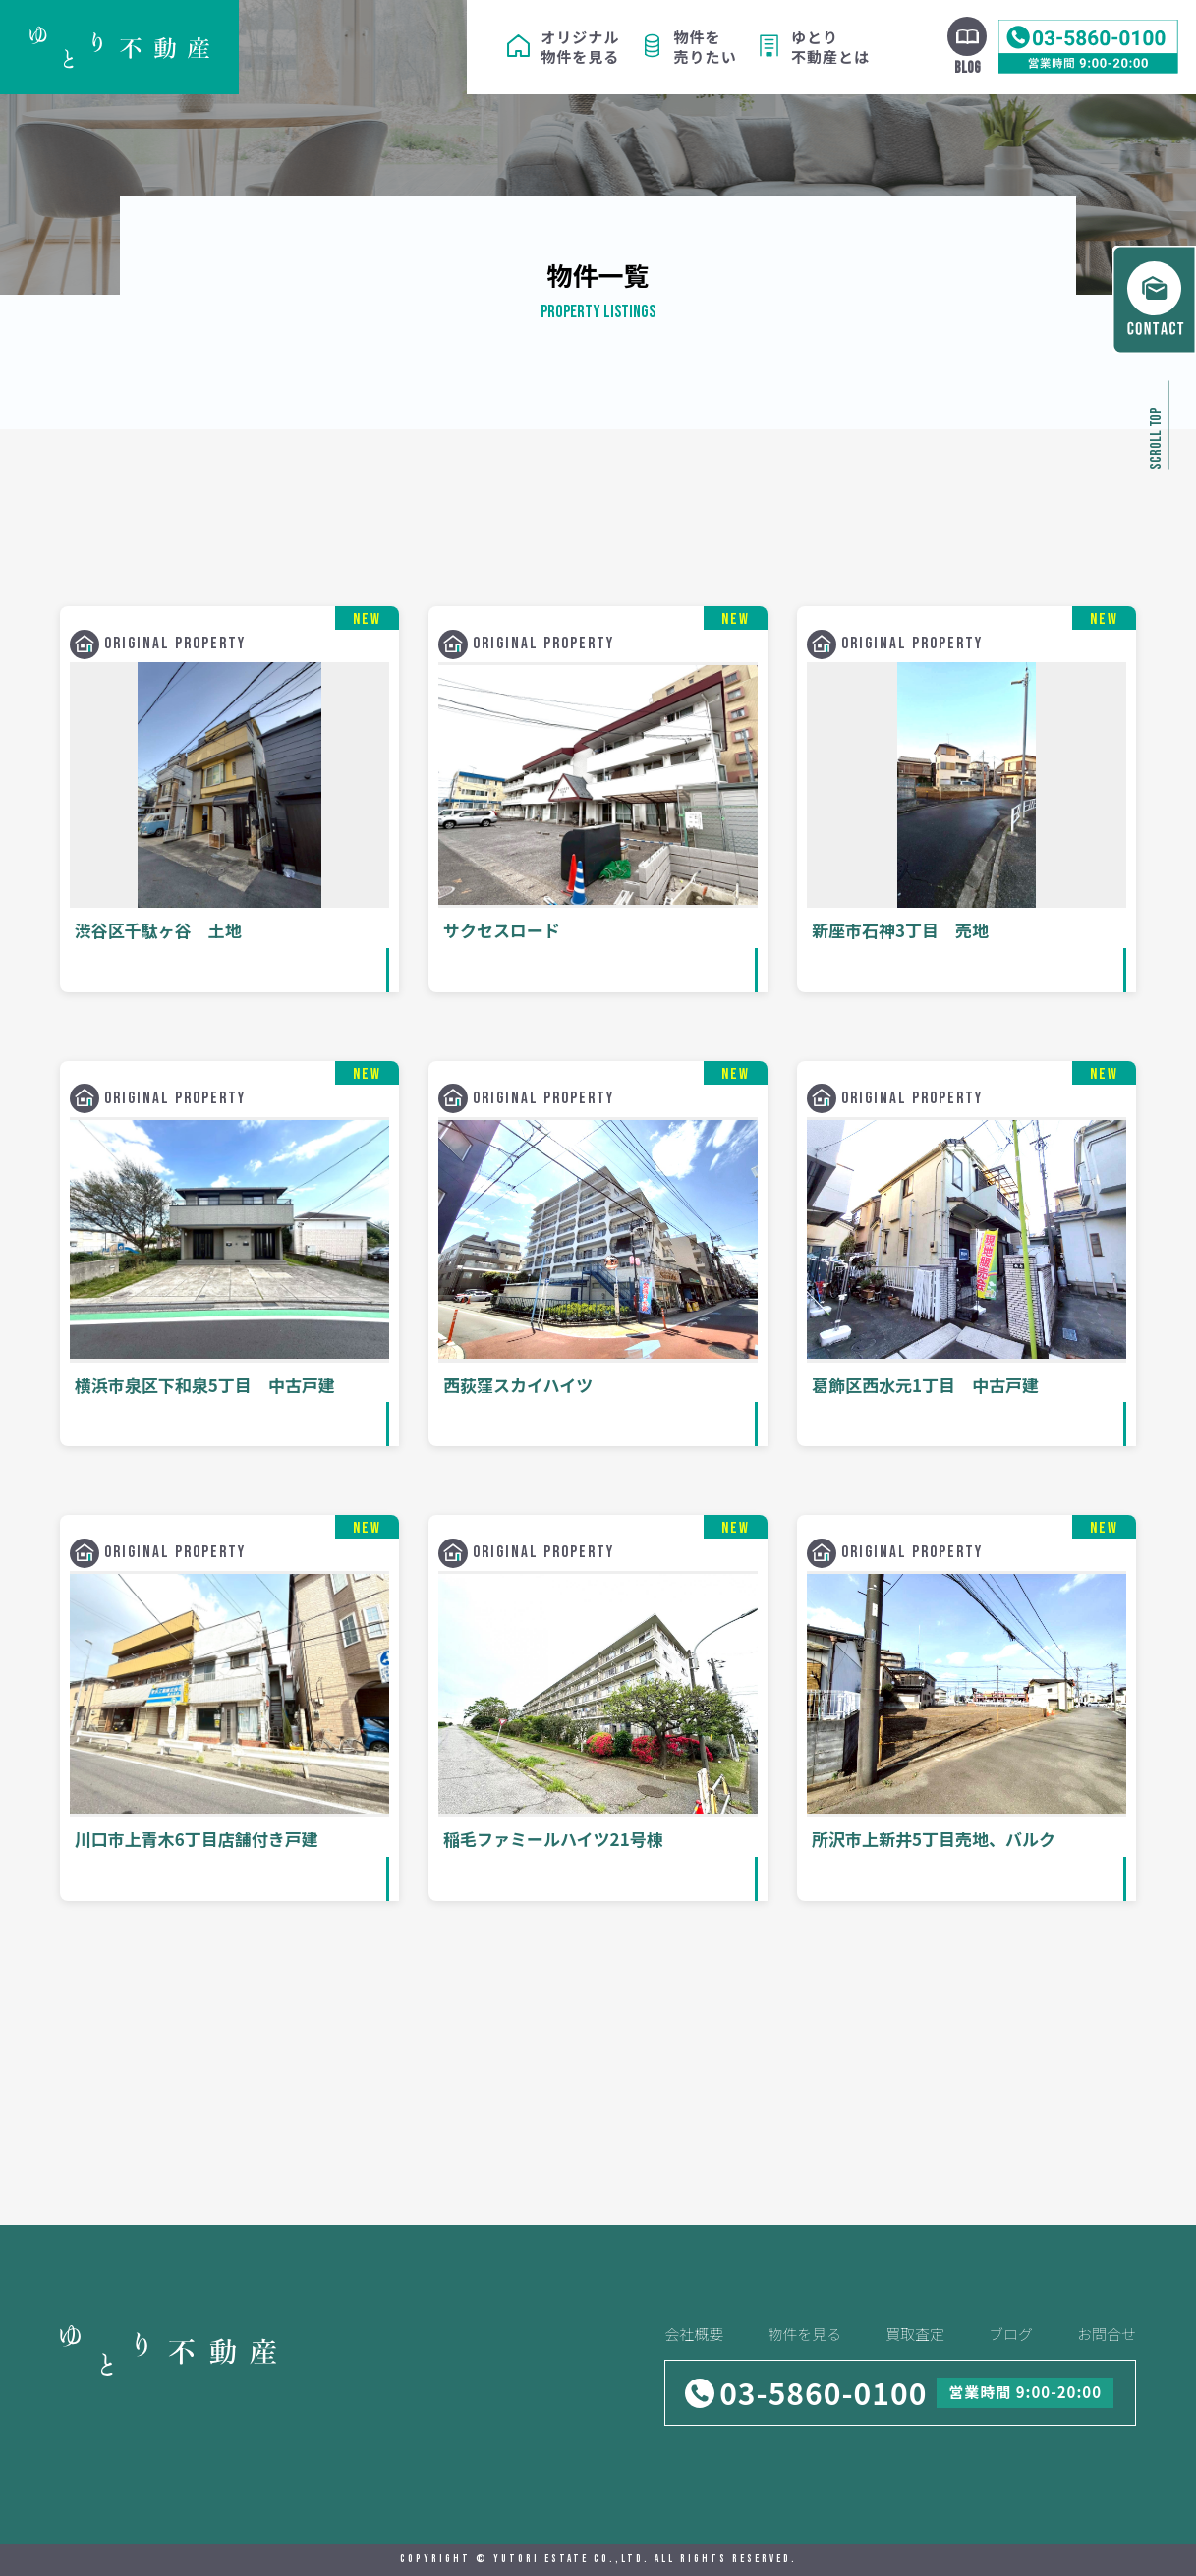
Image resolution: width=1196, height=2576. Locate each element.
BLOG (967, 68)
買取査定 (914, 2334)
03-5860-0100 (823, 2392)
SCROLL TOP (1156, 438)
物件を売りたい (705, 47)
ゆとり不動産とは (830, 47)
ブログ (1011, 2334)
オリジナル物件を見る (580, 47)
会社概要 (693, 2334)
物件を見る (804, 2334)
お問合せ (1106, 2334)
